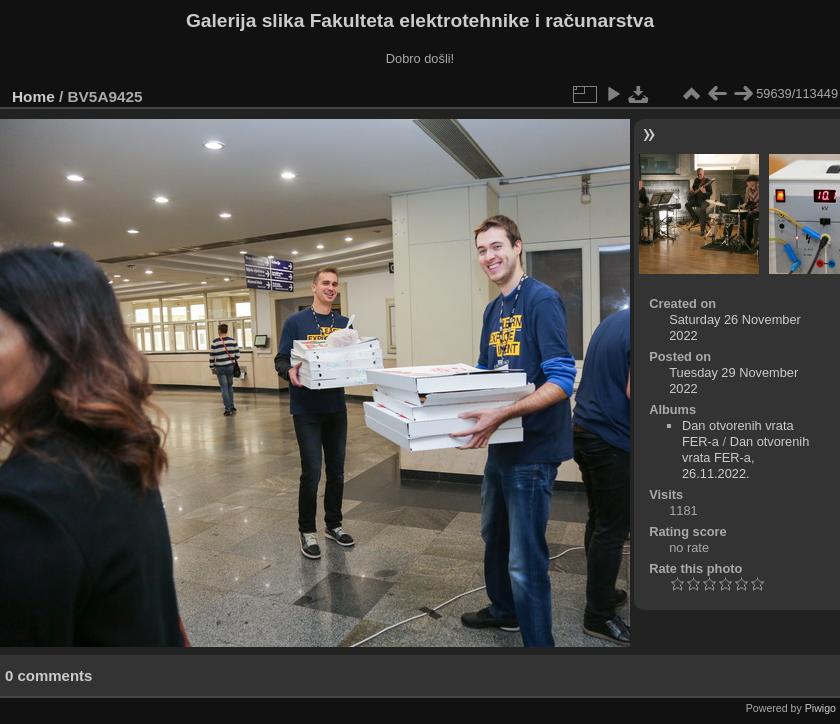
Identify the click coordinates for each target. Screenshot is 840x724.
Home (33, 96)
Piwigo (820, 708)
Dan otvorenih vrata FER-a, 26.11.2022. (745, 457)
